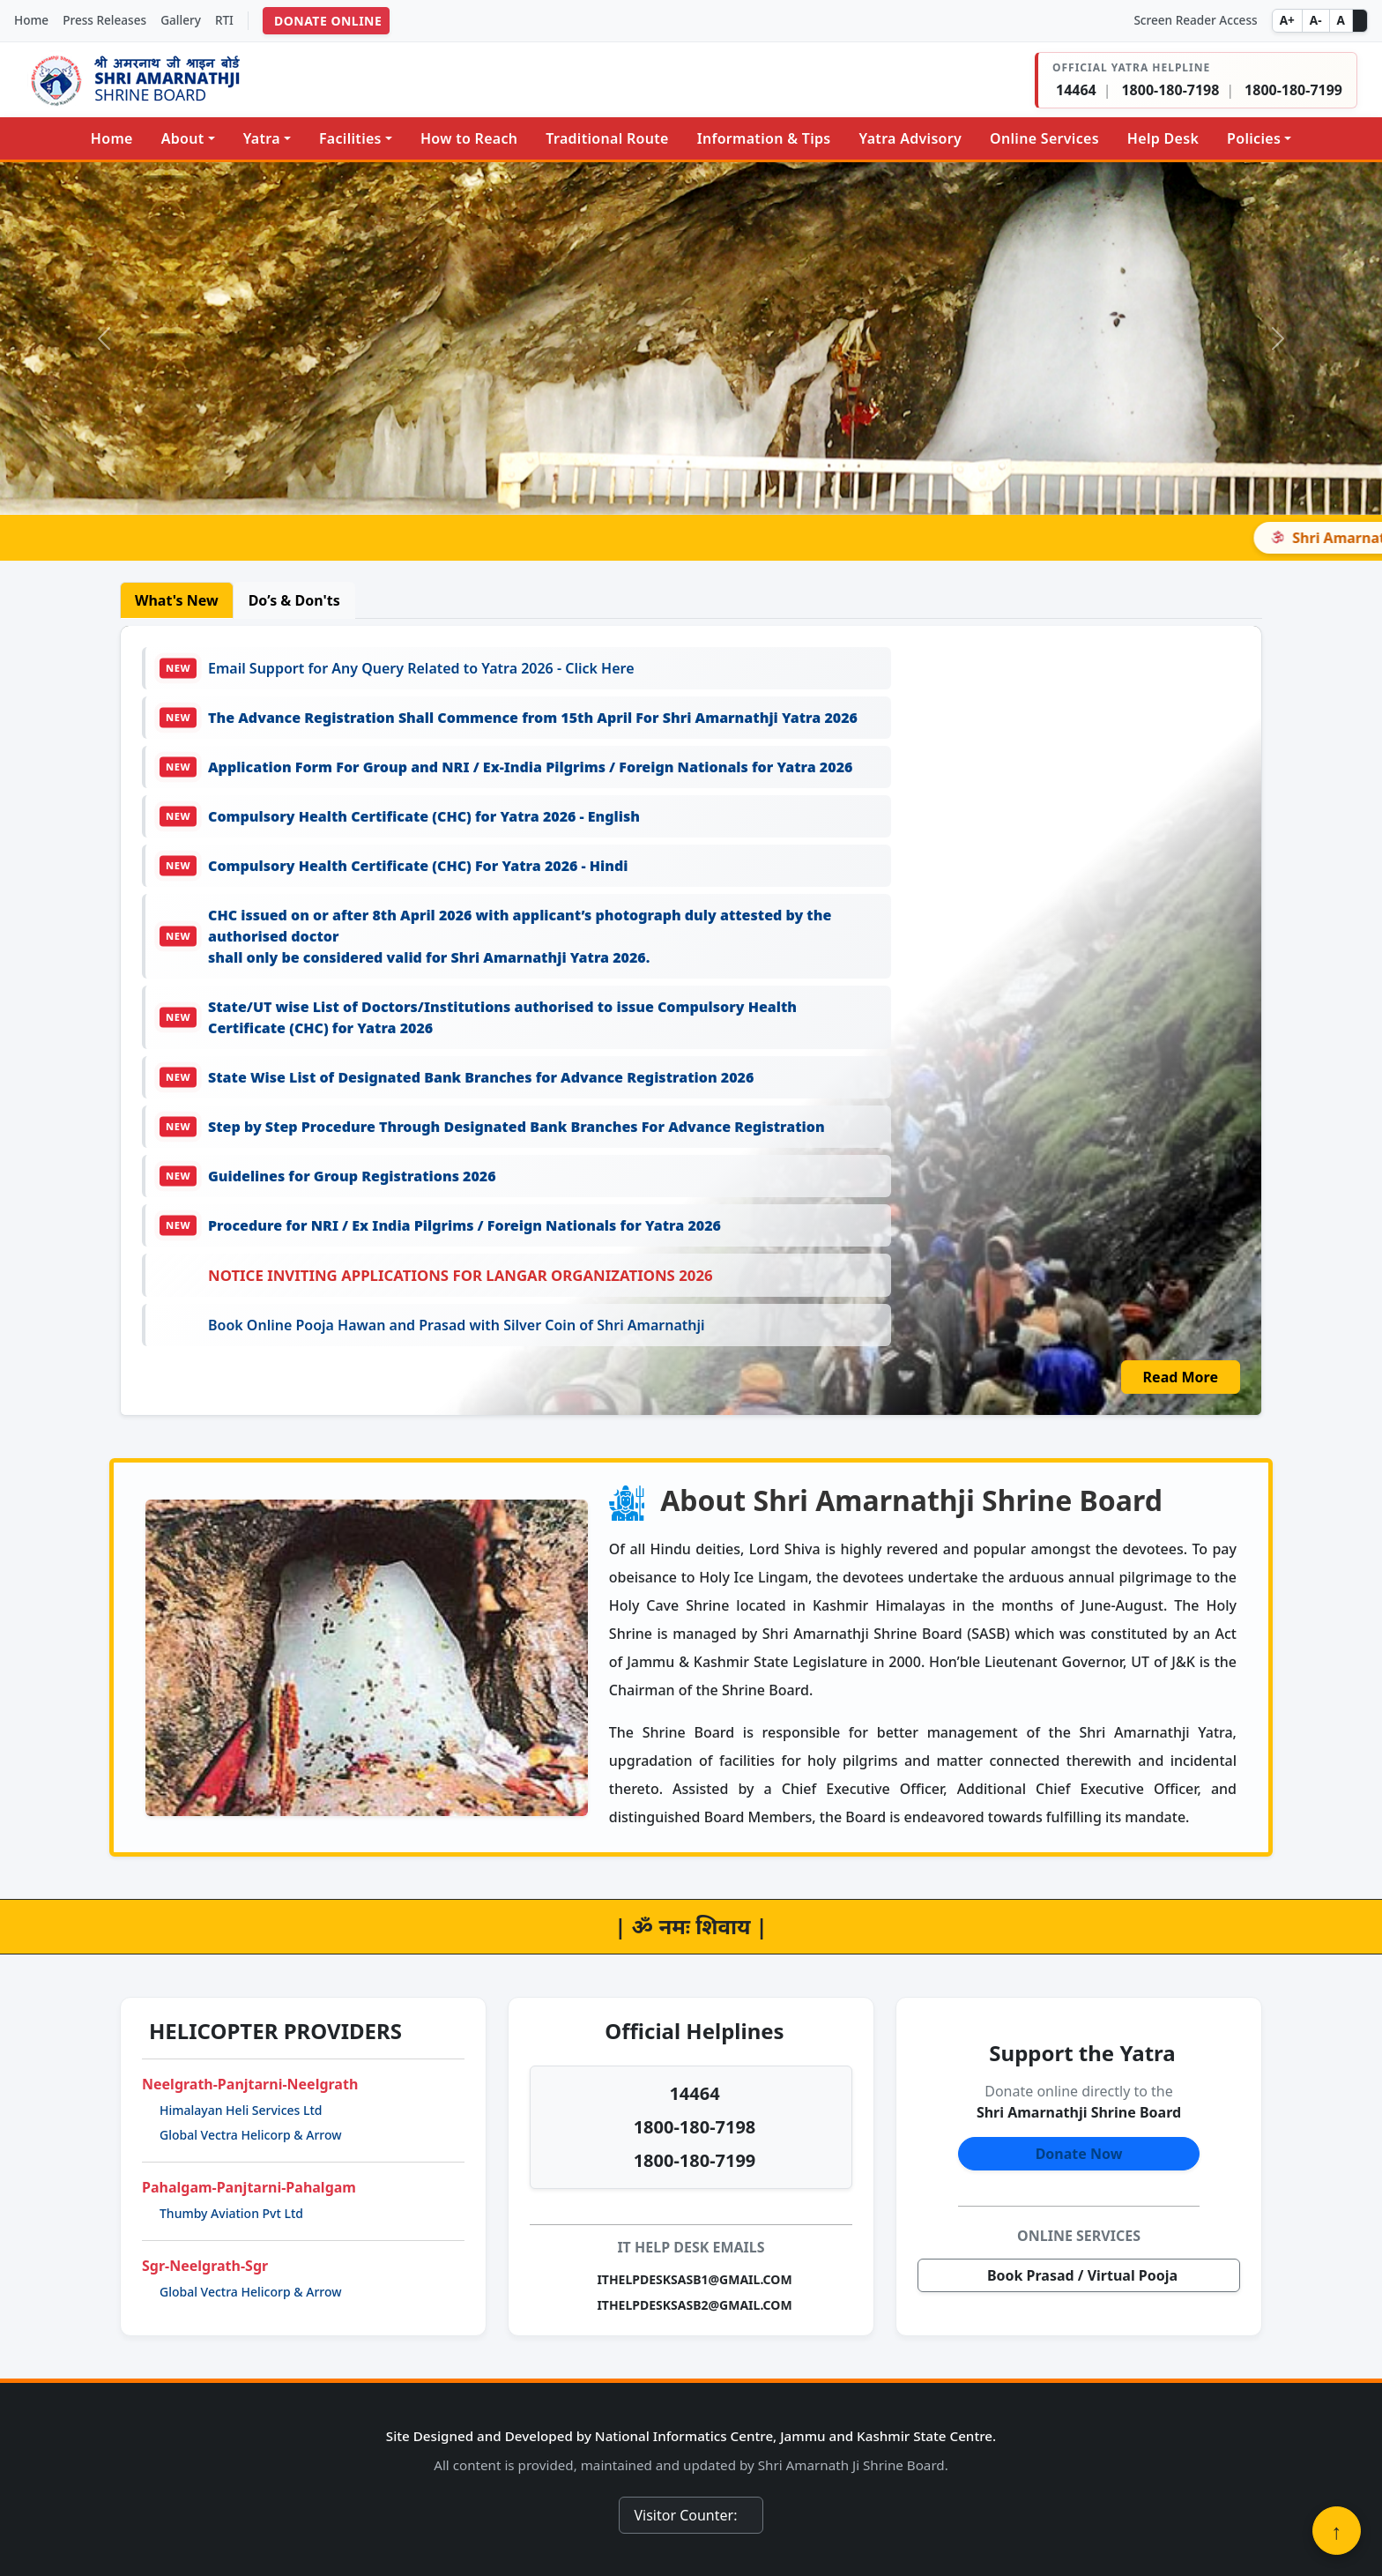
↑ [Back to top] (1337, 2530)
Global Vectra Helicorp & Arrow (251, 2134)
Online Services (1044, 138)
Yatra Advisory (910, 138)
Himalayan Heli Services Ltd (241, 2110)
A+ (1287, 19)
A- (1316, 19)
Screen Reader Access (1195, 19)
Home (31, 19)
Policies (1254, 138)
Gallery (180, 19)
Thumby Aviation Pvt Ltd (231, 2213)
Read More (1180, 1377)
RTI (224, 19)
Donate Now (1079, 2153)
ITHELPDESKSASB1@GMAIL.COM (694, 2279)
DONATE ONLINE (328, 20)
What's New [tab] (177, 600)
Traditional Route (607, 138)
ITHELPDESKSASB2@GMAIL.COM (694, 2305)
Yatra (261, 138)
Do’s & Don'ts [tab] (294, 600)
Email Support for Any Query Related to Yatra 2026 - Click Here (397, 669)
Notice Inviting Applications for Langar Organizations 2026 (460, 1275)
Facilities (350, 138)
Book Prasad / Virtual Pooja (1082, 2275)
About (182, 138)
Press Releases (104, 19)
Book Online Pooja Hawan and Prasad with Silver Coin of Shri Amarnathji (456, 1325)
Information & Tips (764, 138)
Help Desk (1163, 138)
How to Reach (468, 138)
